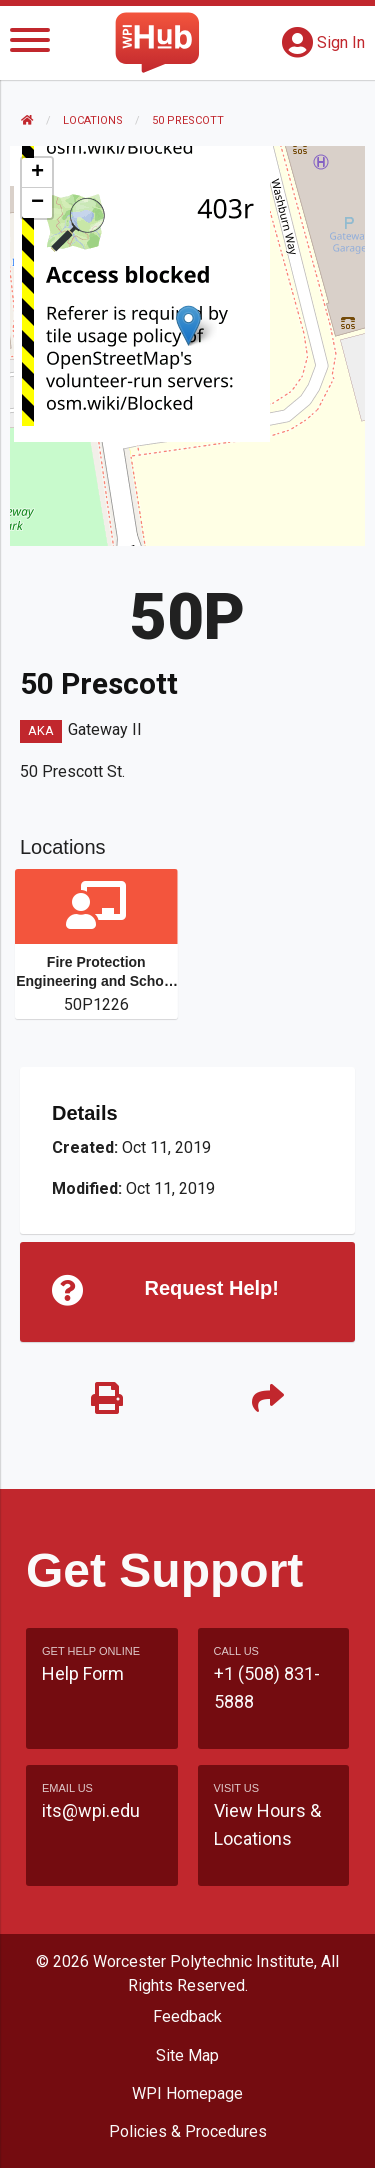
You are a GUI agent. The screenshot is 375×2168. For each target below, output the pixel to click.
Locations (93, 120)
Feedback (187, 2016)
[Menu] (30, 43)
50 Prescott (188, 120)
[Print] (107, 1399)
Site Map (187, 2055)
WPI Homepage (187, 2093)
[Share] (269, 1399)
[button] (188, 325)
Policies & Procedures (188, 2131)
